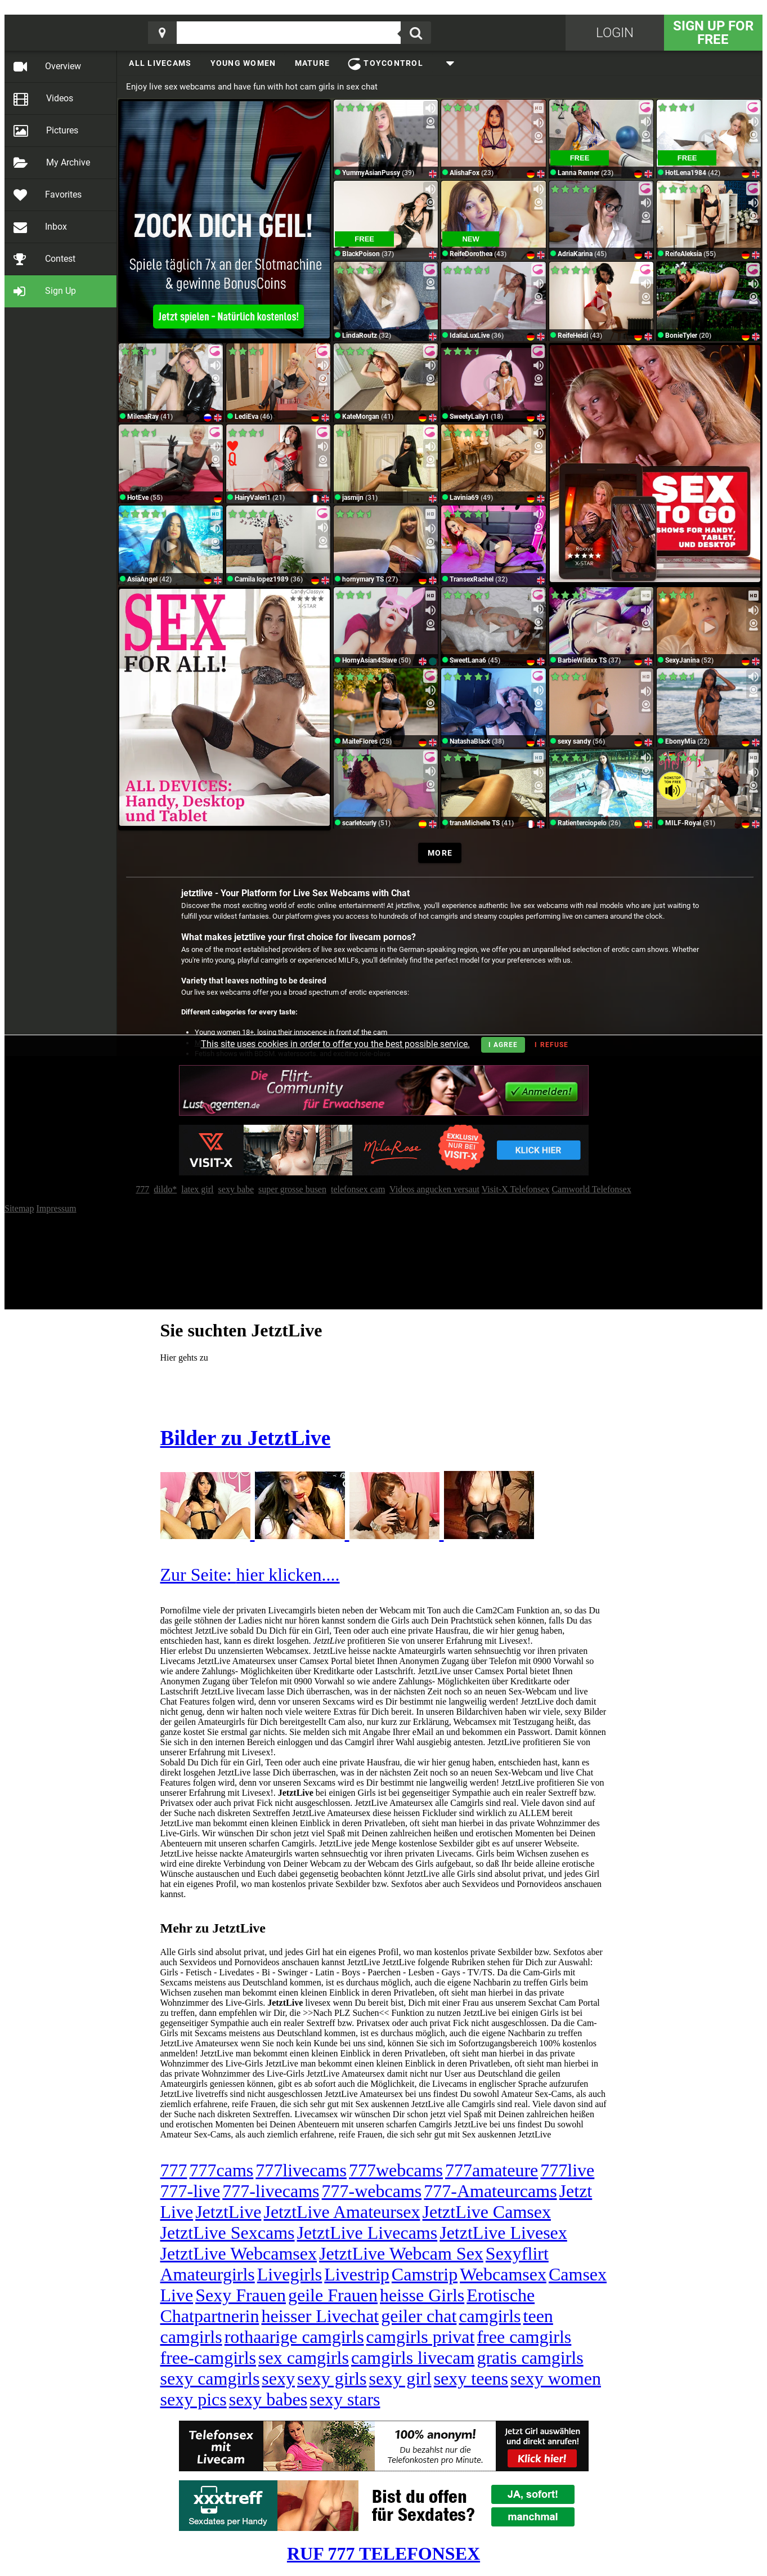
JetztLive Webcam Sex (401, 2253)
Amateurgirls (207, 2274)
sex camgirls (303, 2357)
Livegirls (289, 2274)
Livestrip (356, 2274)
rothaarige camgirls (294, 2337)
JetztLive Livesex (503, 2232)
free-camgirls (208, 2357)
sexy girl (400, 2378)
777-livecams (270, 2191)
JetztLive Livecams (367, 2232)
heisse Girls (422, 2295)
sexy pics (193, 2399)
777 (173, 2170)
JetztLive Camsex (487, 2212)
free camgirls (524, 2337)
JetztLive (228, 2212)
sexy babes (268, 2399)
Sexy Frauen (240, 2295)
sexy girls (332, 2378)
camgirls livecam (412, 2357)
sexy (278, 2378)
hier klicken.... (288, 1574)
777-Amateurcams (490, 2191)
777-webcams (372, 2191)
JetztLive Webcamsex (238, 2253)
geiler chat (418, 2316)
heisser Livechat (320, 2316)
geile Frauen (333, 2295)
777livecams (301, 2170)
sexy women (555, 2378)
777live (567, 2170)
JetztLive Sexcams (227, 2232)
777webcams (396, 2170)
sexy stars (345, 2399)
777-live (190, 2191)
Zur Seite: (198, 1574)
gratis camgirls (530, 2357)
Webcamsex (503, 2274)
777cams (222, 2170)
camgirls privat (420, 2337)
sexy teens (471, 2378)
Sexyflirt (517, 2253)
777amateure (491, 2170)
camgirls (490, 2316)
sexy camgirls (210, 2378)
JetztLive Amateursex (341, 2212)
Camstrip (424, 2274)
